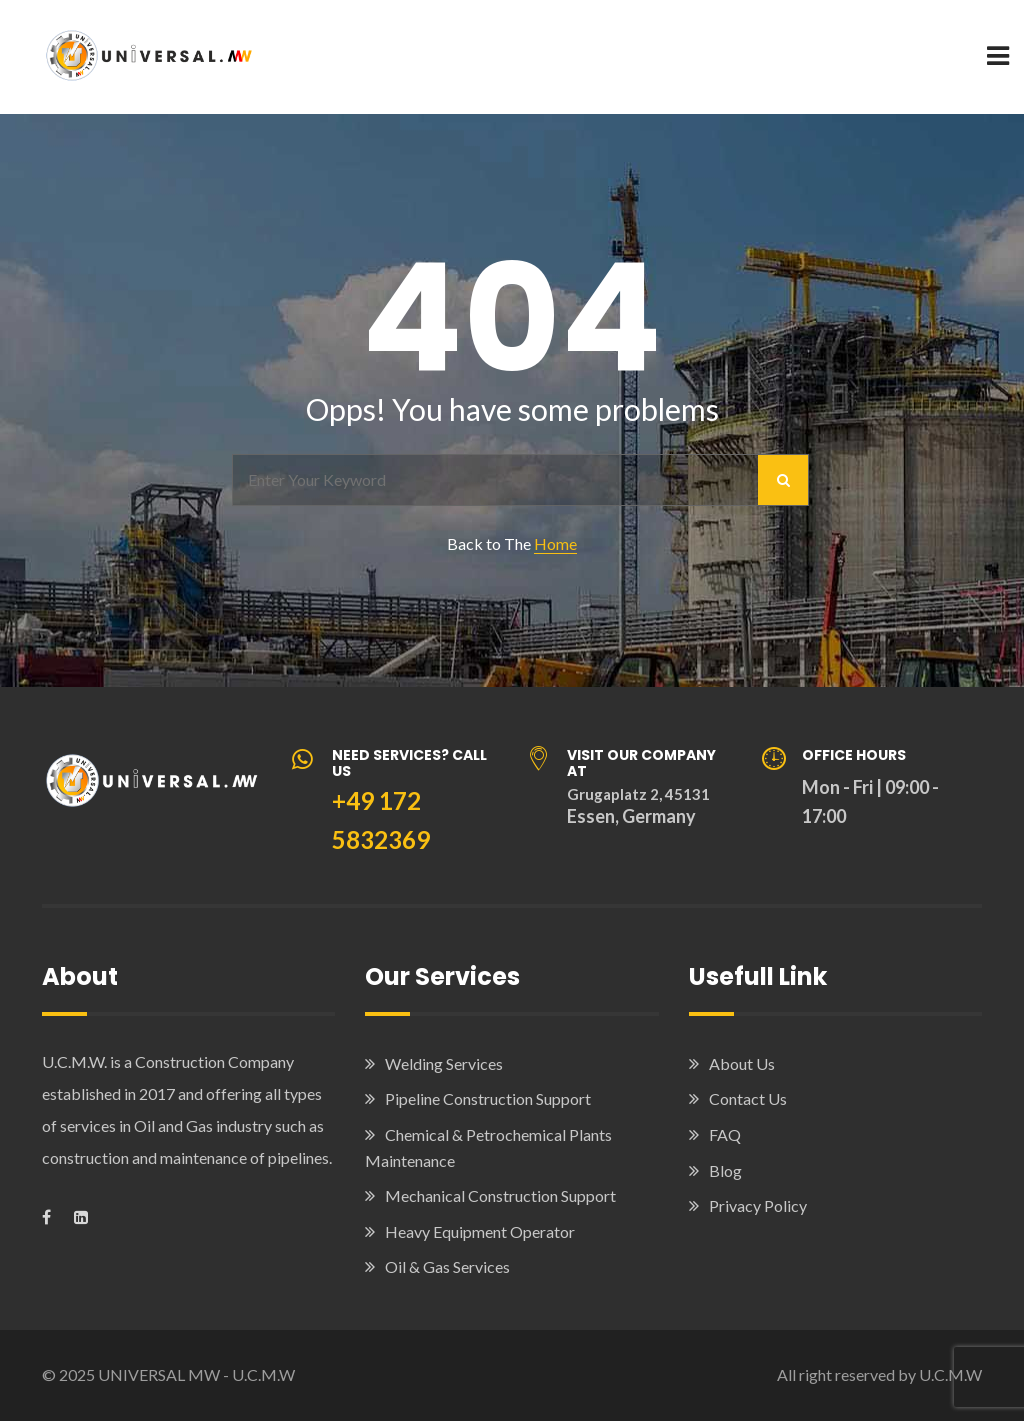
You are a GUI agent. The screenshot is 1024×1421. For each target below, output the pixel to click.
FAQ (725, 1134)
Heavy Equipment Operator (480, 1231)
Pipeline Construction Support (488, 1098)
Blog (725, 1170)
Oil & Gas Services (447, 1266)
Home (555, 543)
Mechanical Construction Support (500, 1195)
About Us (742, 1063)
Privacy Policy (758, 1205)
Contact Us (748, 1098)
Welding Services (444, 1063)
